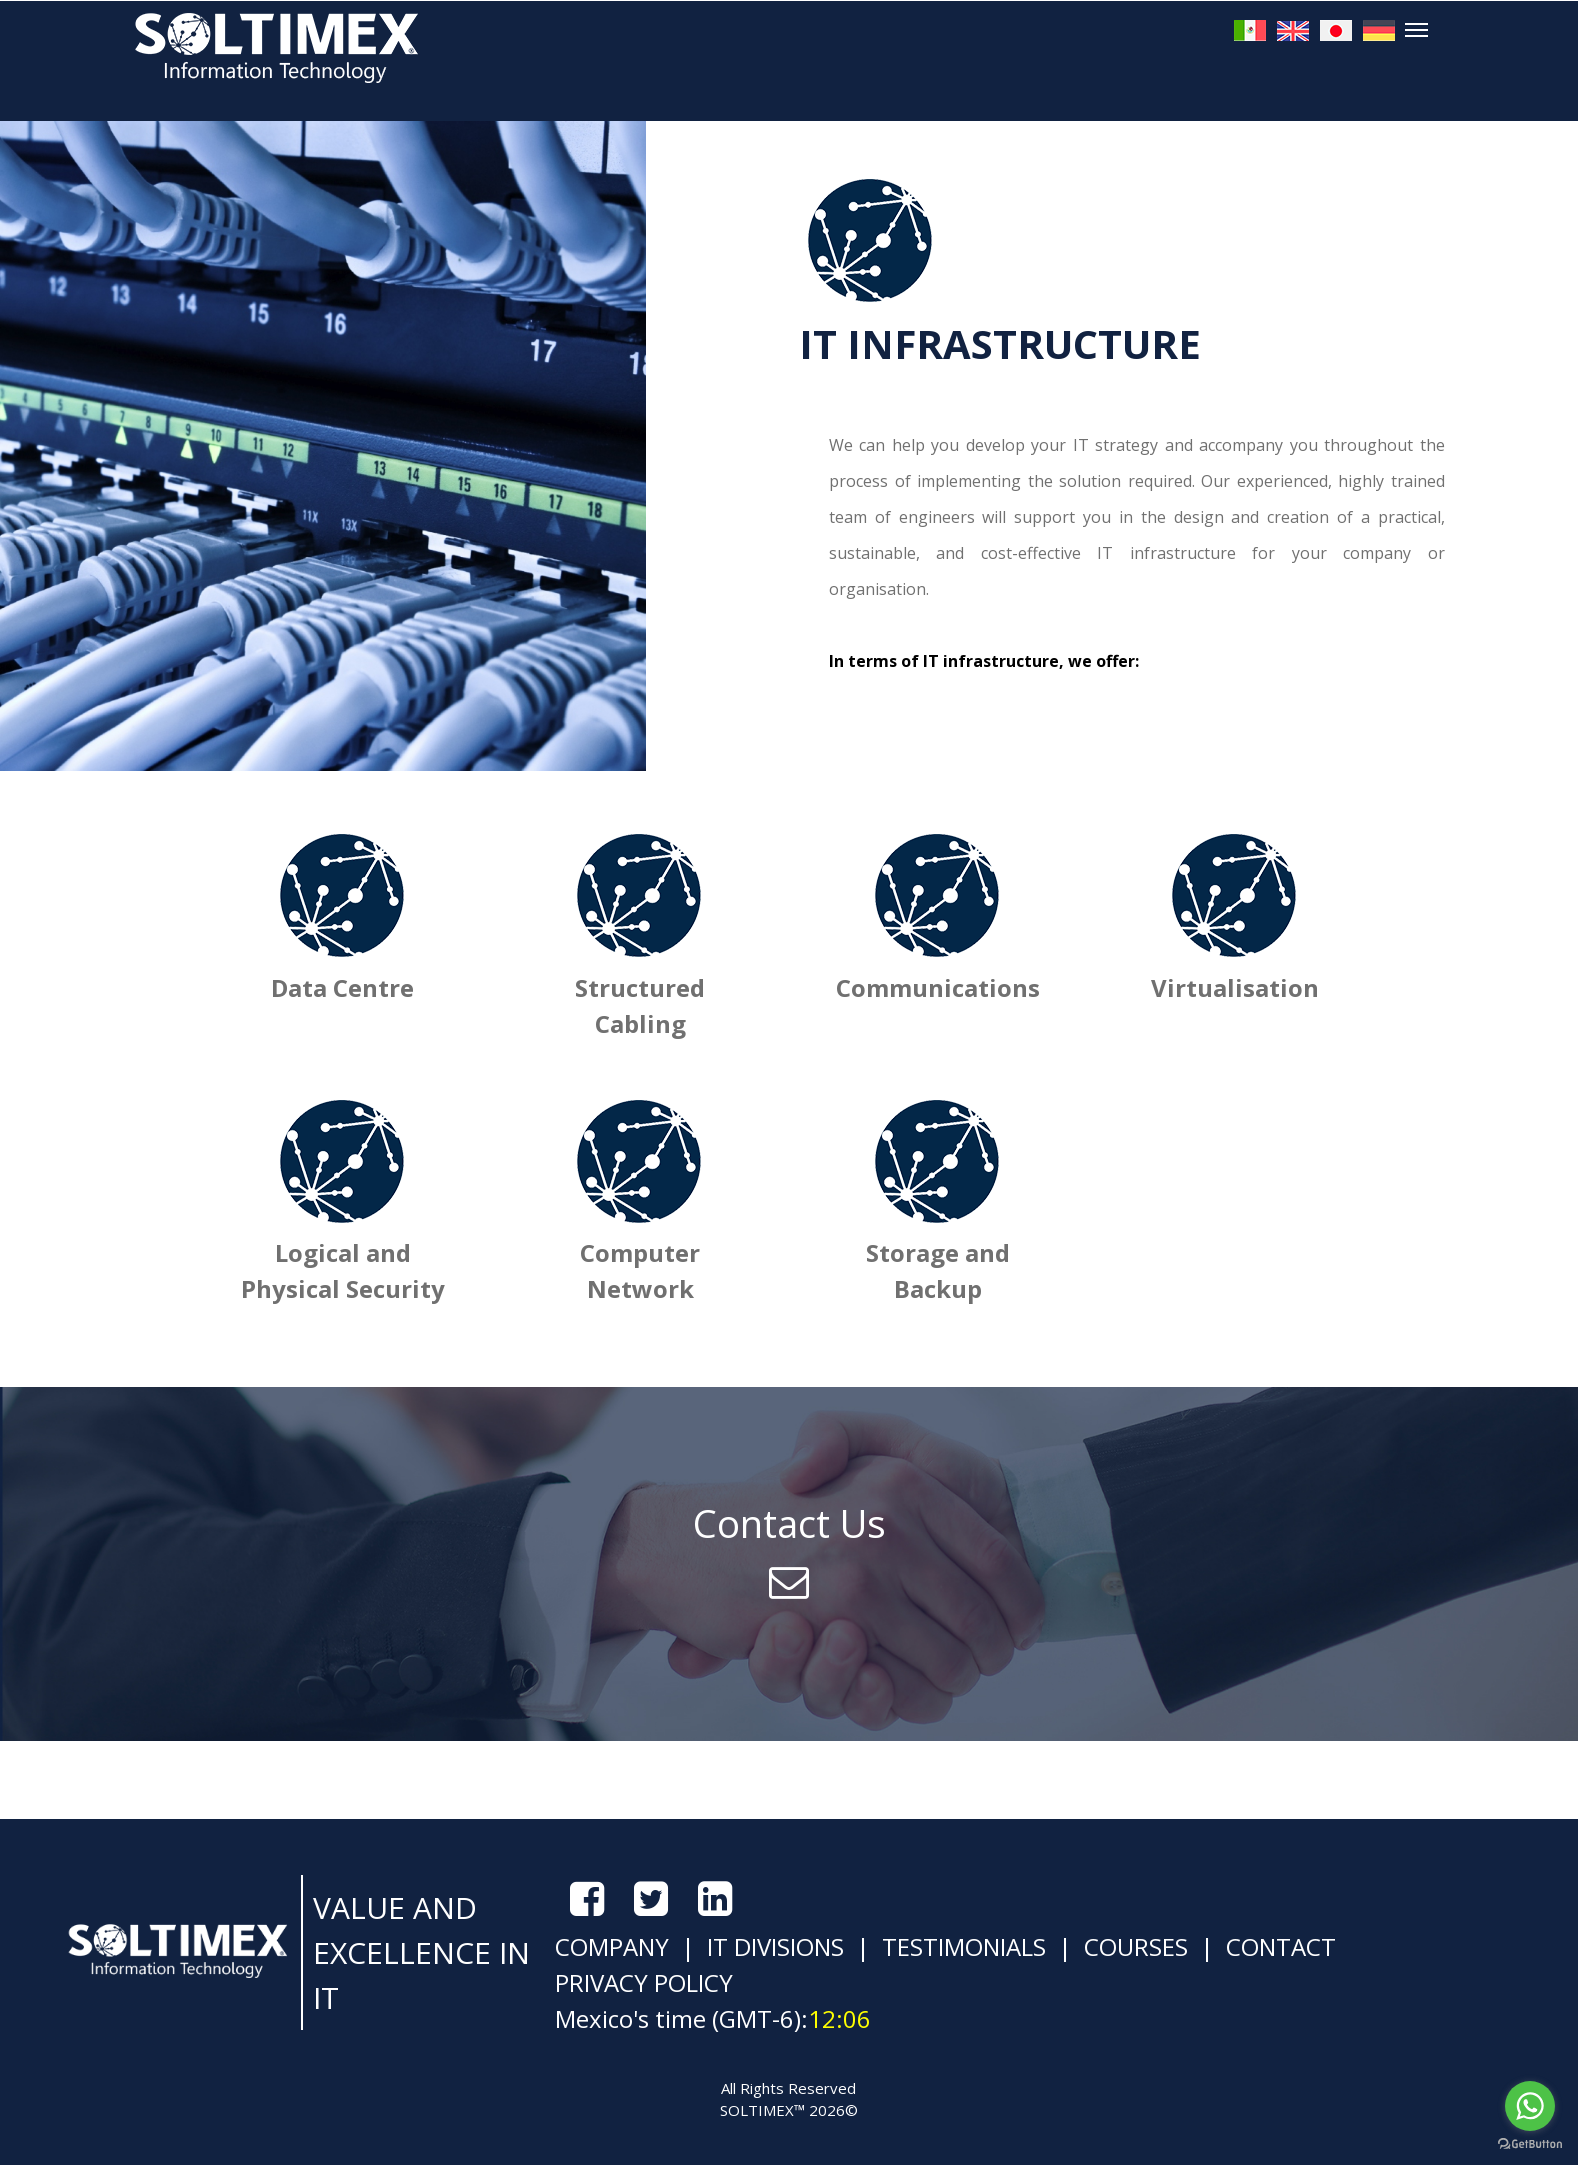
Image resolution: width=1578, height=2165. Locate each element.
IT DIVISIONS (772, 1946)
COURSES (1133, 1946)
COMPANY (612, 1946)
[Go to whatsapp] (1530, 2106)
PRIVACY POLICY (644, 1982)
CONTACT (1278, 1946)
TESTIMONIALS (961, 1946)
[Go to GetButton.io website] (1530, 2144)
